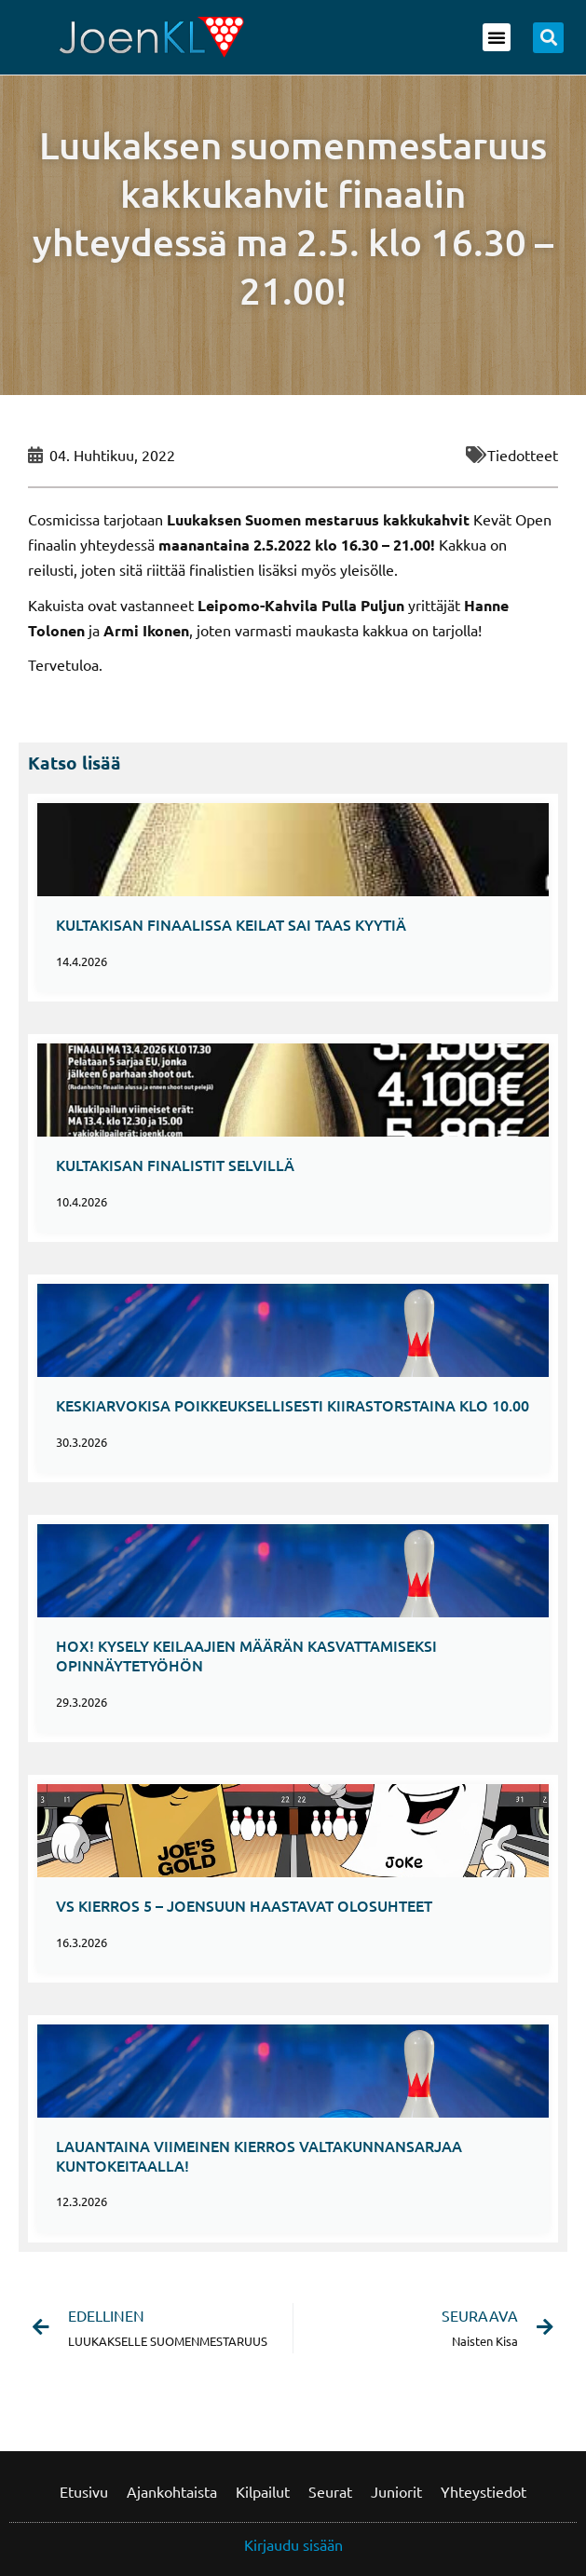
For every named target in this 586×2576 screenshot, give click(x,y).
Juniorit (396, 2491)
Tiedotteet (522, 454)
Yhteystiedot (483, 2491)
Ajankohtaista (172, 2491)
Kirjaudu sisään (293, 2544)
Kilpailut (263, 2491)
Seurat (330, 2491)
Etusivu (84, 2491)
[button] (497, 37)
